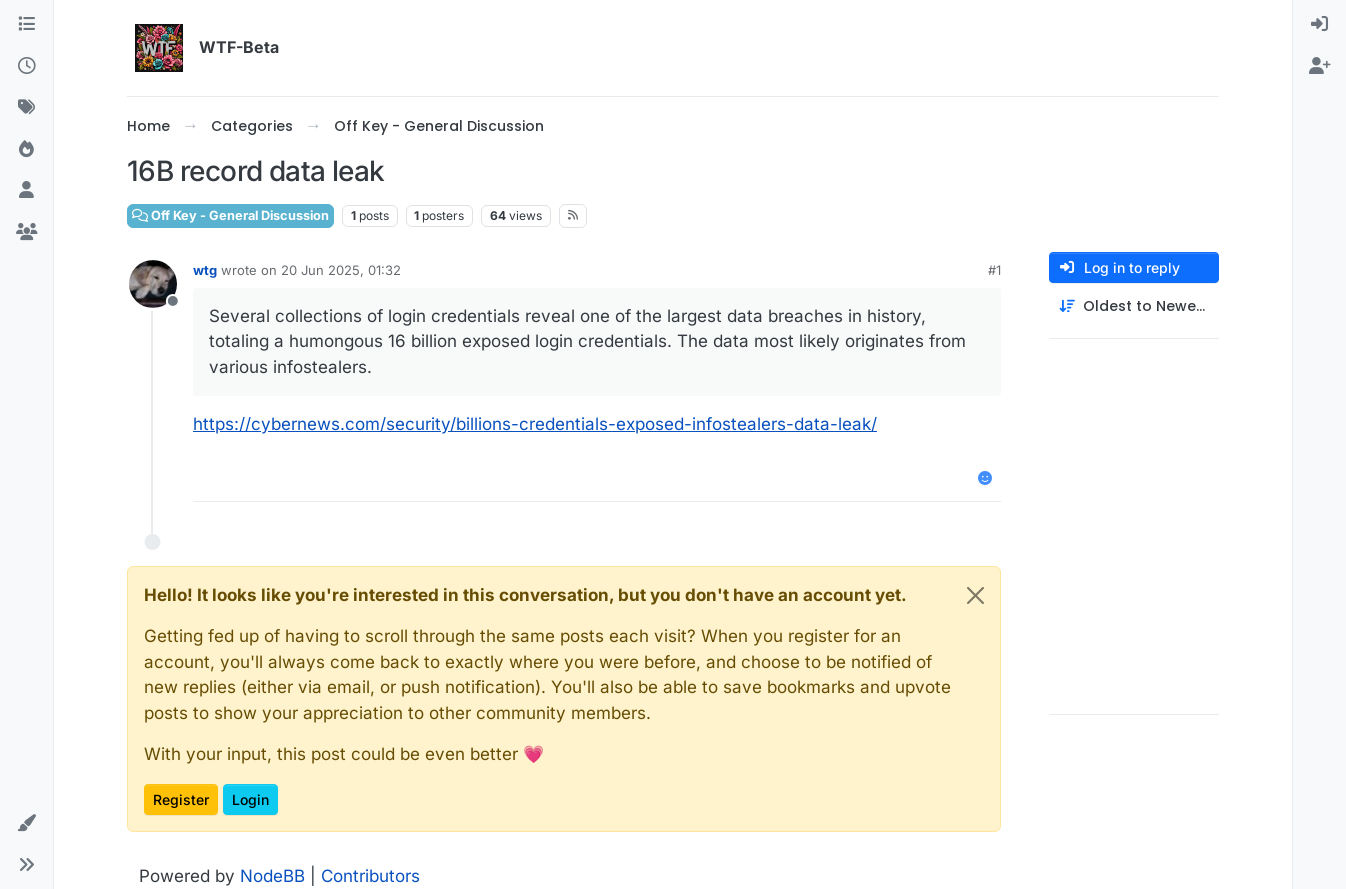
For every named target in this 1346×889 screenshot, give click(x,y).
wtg (205, 270)
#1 (994, 270)
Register (181, 799)
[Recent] (26, 67)
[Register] (1319, 67)
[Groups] (26, 233)
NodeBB (272, 876)
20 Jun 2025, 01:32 (341, 270)
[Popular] (26, 150)
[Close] (975, 595)
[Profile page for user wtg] (153, 284)
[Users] (26, 191)
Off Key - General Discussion (230, 215)
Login (250, 799)
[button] (26, 824)
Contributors (370, 876)
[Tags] (26, 108)
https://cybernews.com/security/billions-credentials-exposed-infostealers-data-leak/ (535, 424)
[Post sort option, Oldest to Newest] (1134, 306)
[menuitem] (1319, 25)
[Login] (1319, 25)
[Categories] (26, 25)
